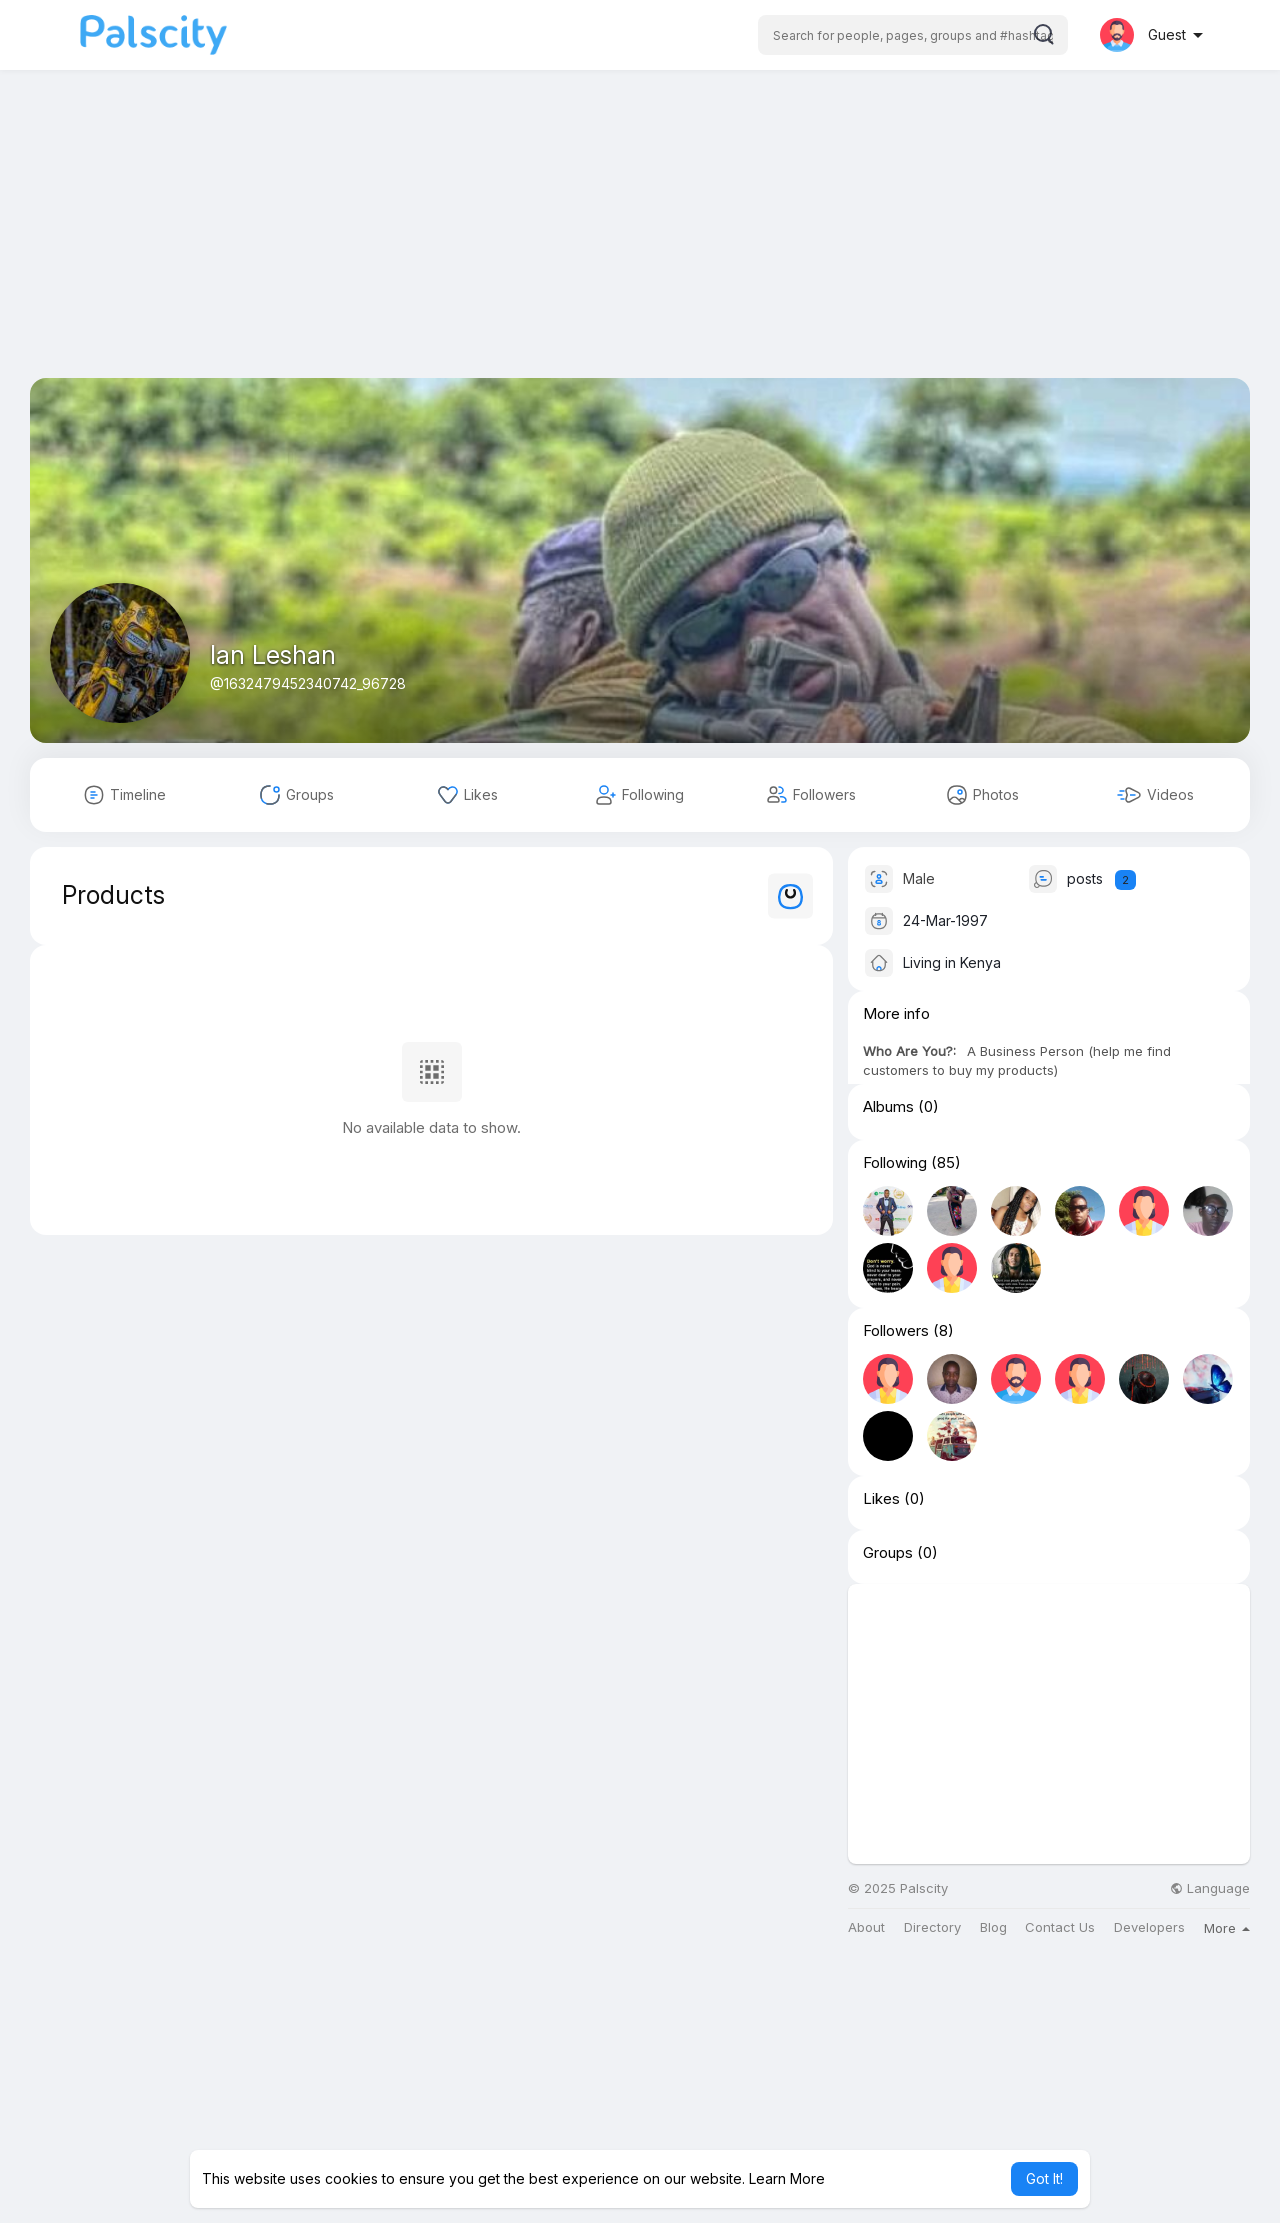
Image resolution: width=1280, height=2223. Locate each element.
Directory (932, 1927)
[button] (913, 35)
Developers (1149, 1927)
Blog (993, 1927)
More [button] (1227, 1928)
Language (1210, 1888)
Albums (888, 1107)
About (866, 1927)
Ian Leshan (273, 655)
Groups (888, 1553)
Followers (896, 1331)
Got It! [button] (1044, 2178)
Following (895, 1163)
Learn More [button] (787, 2178)
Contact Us (1060, 1927)
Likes (881, 1499)
